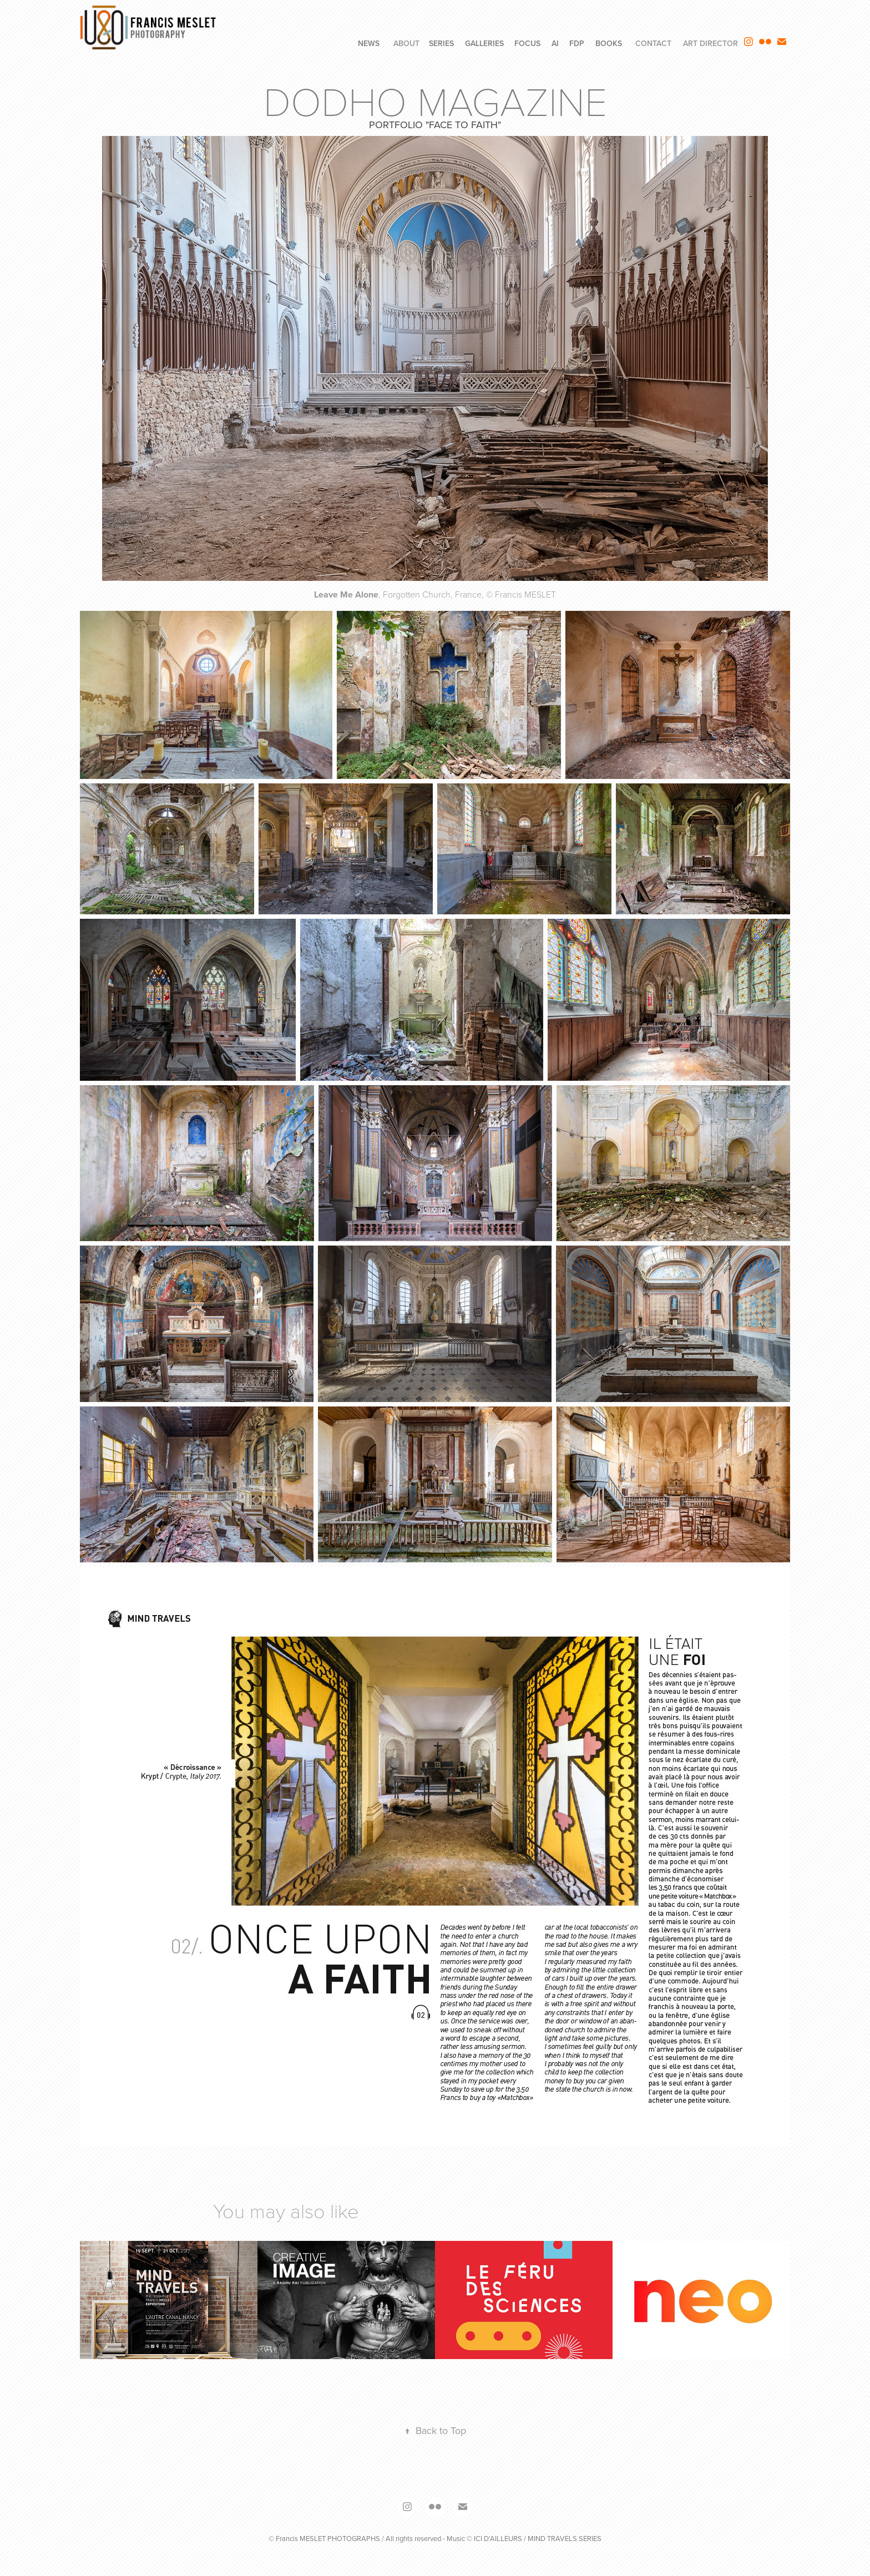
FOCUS (527, 43)
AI (555, 43)
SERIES (441, 43)
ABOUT (406, 43)
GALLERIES (484, 43)
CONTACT (653, 43)
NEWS (369, 43)
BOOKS (608, 43)
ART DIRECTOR (710, 43)
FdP (576, 43)
